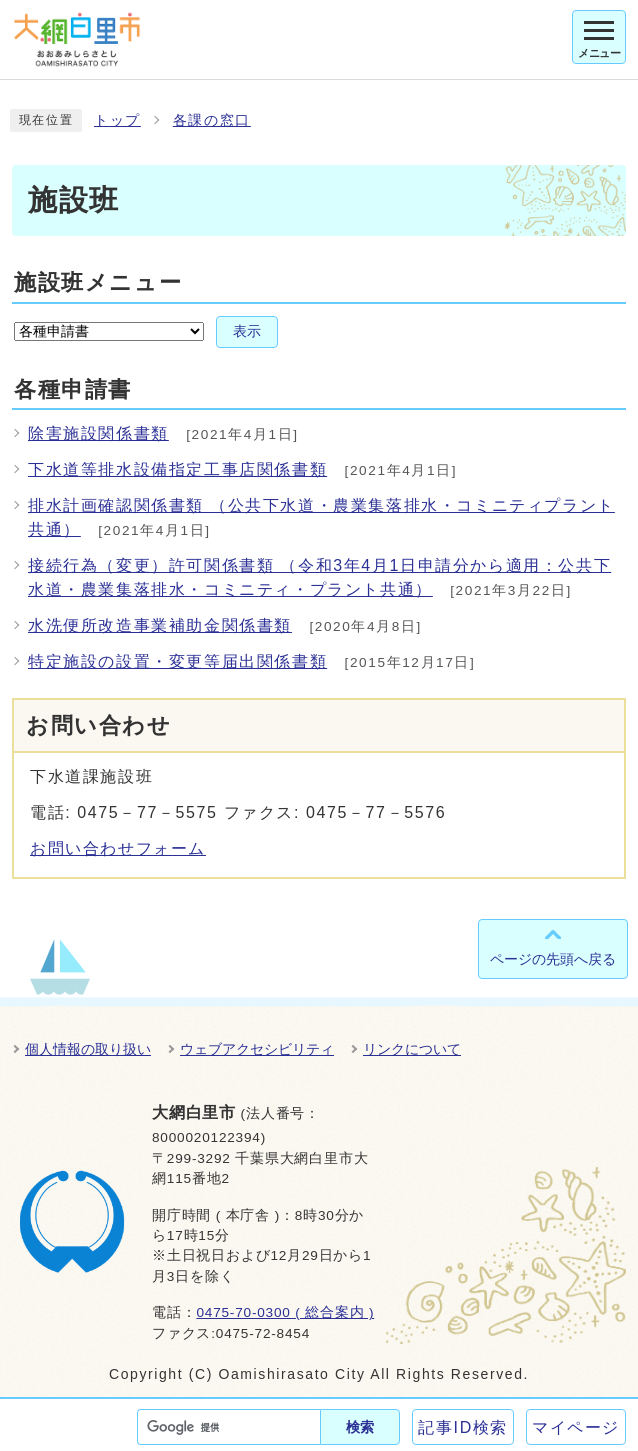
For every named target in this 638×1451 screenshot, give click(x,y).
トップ (117, 120)
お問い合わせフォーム (118, 848)
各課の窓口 (212, 120)
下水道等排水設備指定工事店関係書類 (177, 469)
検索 (360, 1427)
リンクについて (412, 1049)
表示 (247, 331)
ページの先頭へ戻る (553, 959)
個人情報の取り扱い (88, 1049)
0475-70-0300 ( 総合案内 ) (285, 1312)
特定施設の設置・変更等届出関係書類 (177, 661)
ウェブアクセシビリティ (257, 1049)
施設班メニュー (98, 282)
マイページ (576, 1427)
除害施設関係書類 (98, 433)
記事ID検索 (463, 1427)
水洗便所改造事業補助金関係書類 (160, 625)
